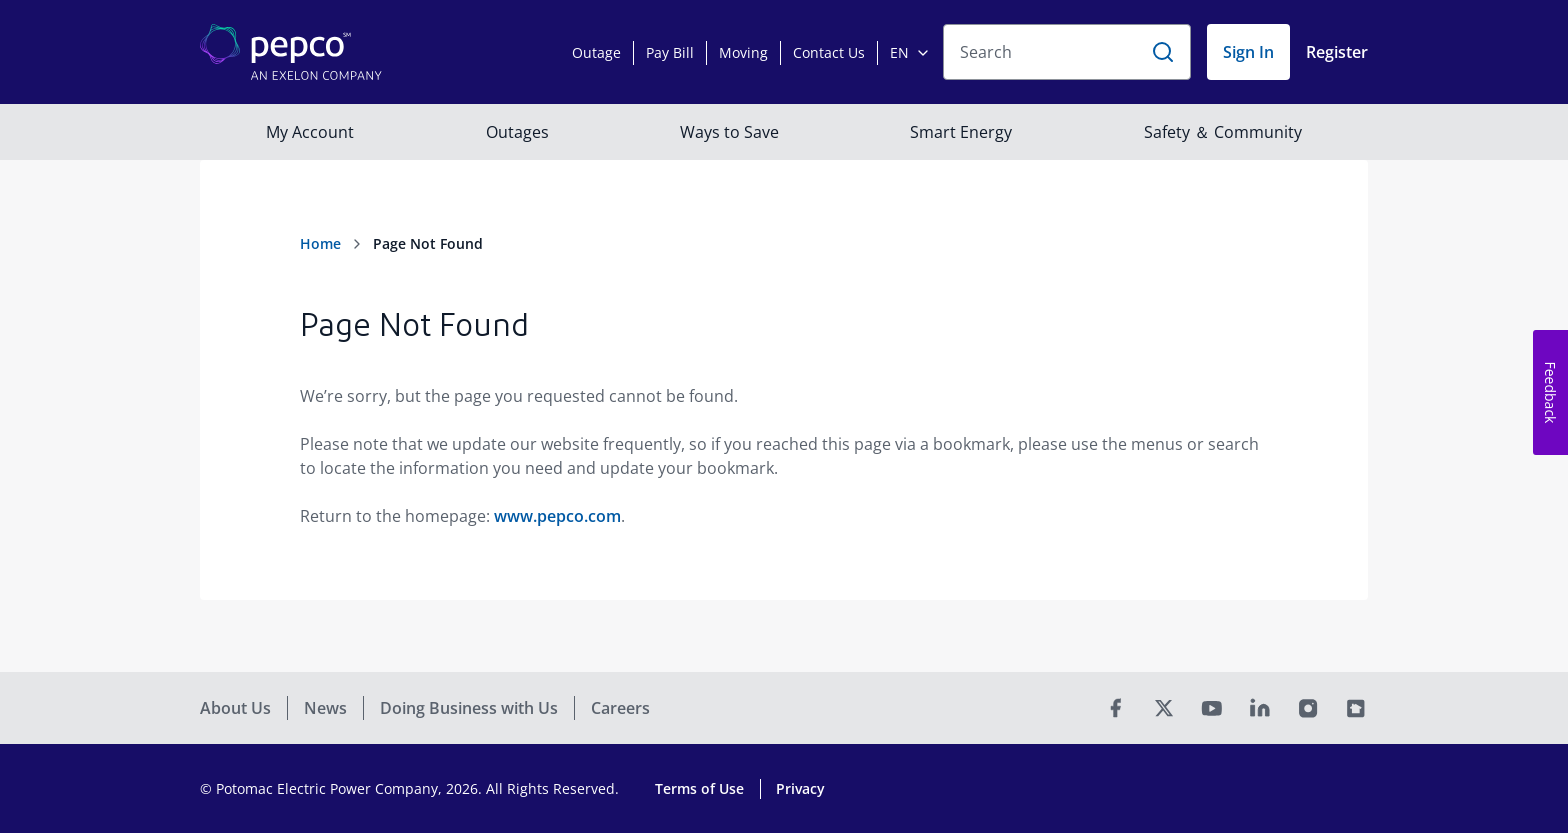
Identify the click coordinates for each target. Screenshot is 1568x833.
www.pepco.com (557, 516)
